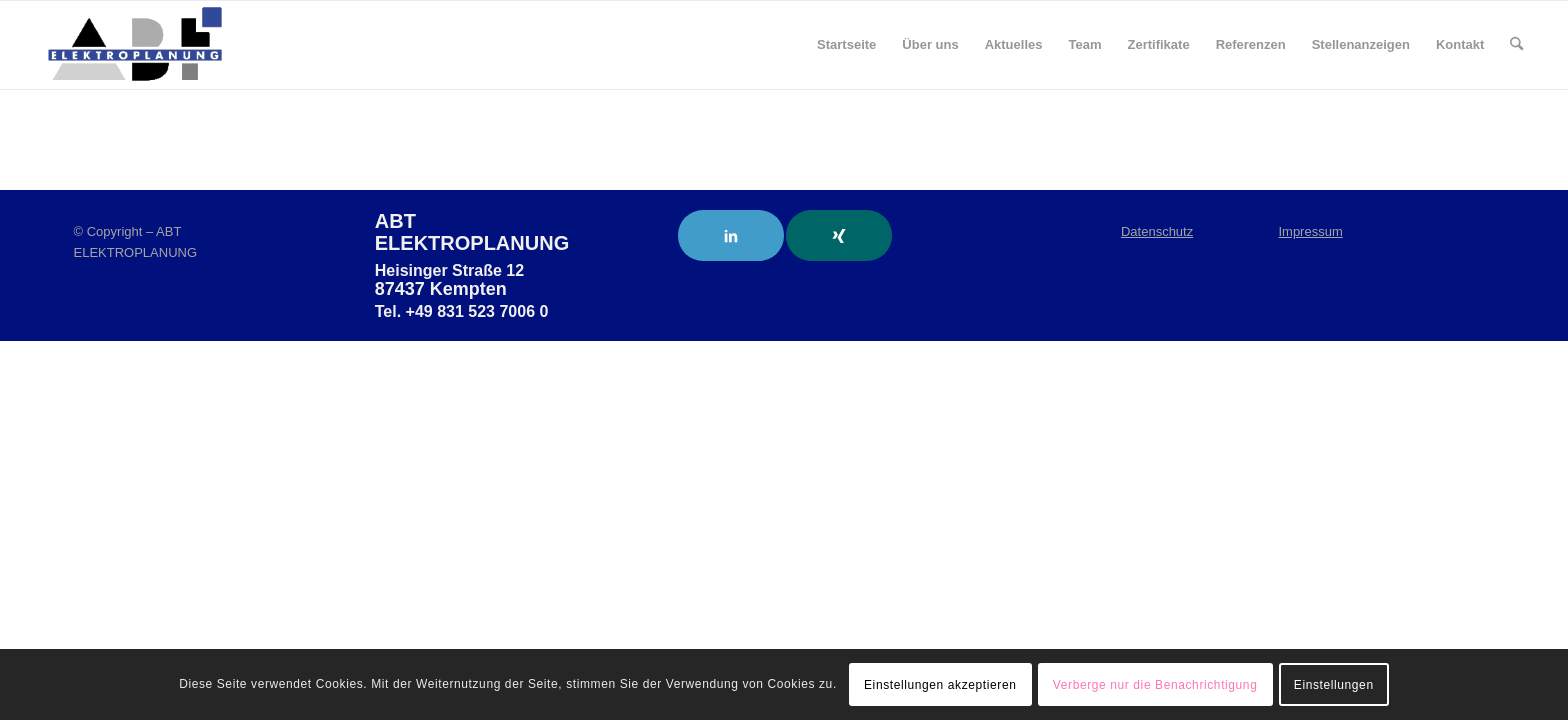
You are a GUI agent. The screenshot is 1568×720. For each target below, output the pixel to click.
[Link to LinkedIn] (731, 235)
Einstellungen (1334, 685)
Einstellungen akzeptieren (940, 685)
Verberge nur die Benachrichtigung (1155, 685)
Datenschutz (1157, 231)
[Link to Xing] (839, 235)
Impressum (1310, 231)
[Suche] (1516, 45)
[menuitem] (846, 45)
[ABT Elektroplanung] (135, 45)
